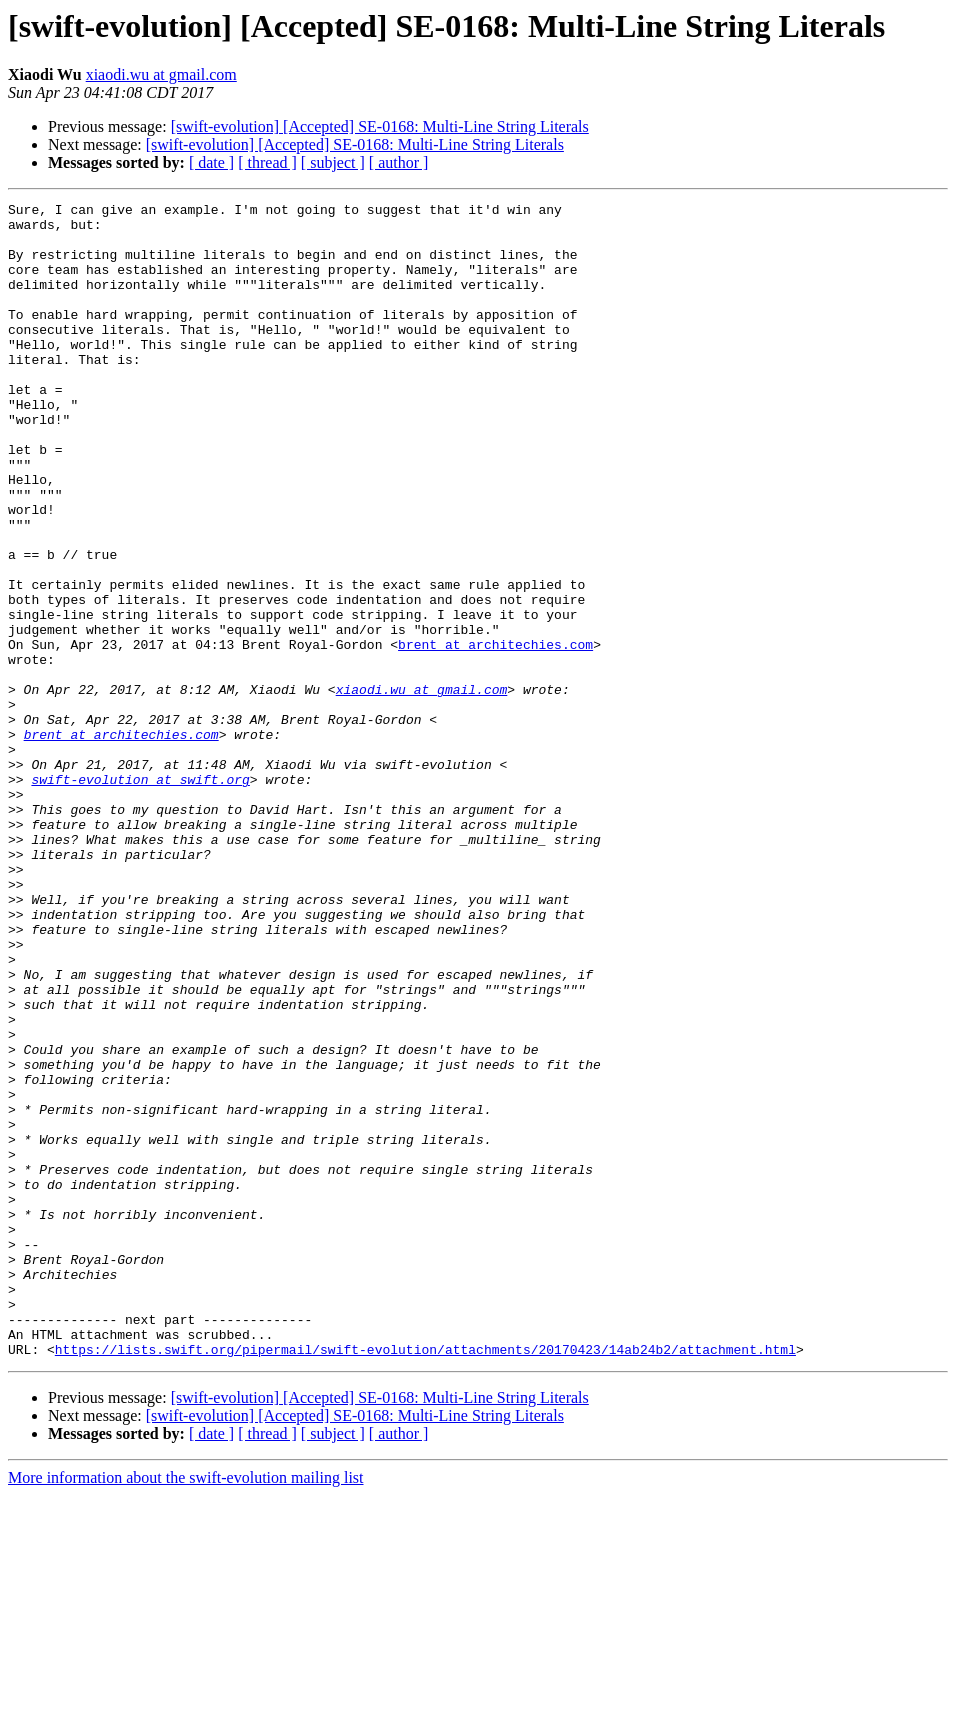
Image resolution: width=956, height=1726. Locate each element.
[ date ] (211, 162)
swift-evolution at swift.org (140, 896)
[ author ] (399, 162)
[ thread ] (267, 162)
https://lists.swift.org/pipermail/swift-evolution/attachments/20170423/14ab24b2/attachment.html (425, 1580)
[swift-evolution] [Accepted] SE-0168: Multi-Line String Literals (380, 126)
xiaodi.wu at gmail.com (161, 74)
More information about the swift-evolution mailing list (186, 1708)
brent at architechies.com (495, 734)
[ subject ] (333, 162)
